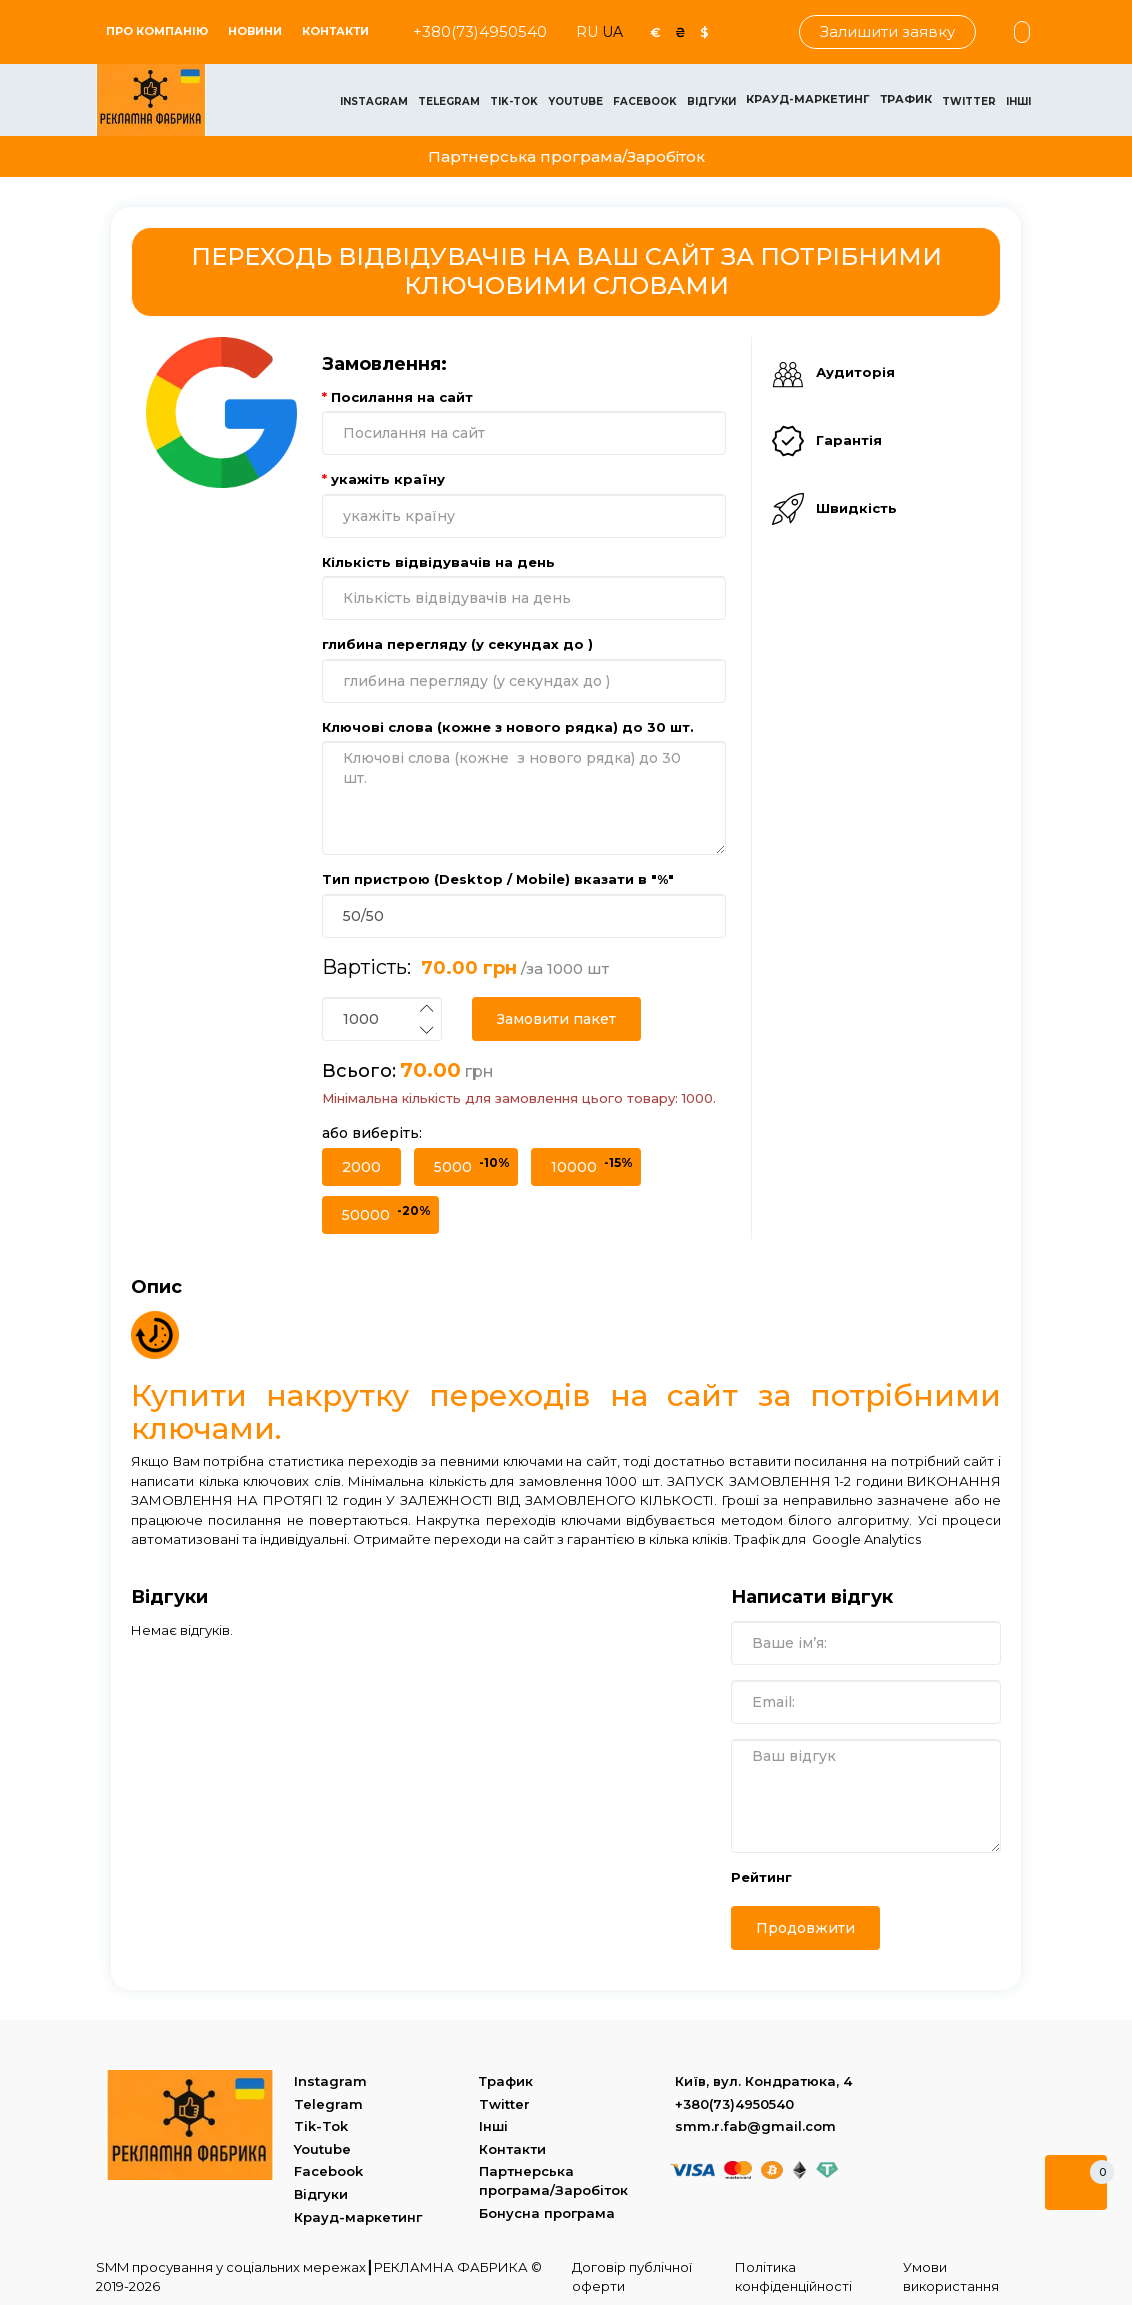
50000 (386, 1213)
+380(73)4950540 (480, 31)
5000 (472, 1165)
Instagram (374, 101)
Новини (255, 31)
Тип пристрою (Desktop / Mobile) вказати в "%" (498, 879)
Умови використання (951, 2276)
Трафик (906, 99)
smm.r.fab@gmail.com (755, 2126)
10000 (592, 1165)
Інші (1018, 101)
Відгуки (711, 101)
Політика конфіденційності (793, 2276)
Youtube (575, 101)
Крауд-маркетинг (808, 99)
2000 (361, 1167)
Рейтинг (761, 1877)
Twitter (969, 101)
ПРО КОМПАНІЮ (157, 31)
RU (589, 32)
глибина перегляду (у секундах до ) (457, 644)
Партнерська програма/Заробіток (566, 156)
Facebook (645, 101)
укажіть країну (388, 479)
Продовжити (805, 1928)
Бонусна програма (547, 2213)
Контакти (335, 31)
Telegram (449, 101)
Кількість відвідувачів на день (438, 562)
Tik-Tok (514, 101)
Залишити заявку (887, 31)
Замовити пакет (556, 1019)
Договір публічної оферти (632, 2276)
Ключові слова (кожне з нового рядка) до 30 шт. (508, 727)
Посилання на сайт (402, 397)
